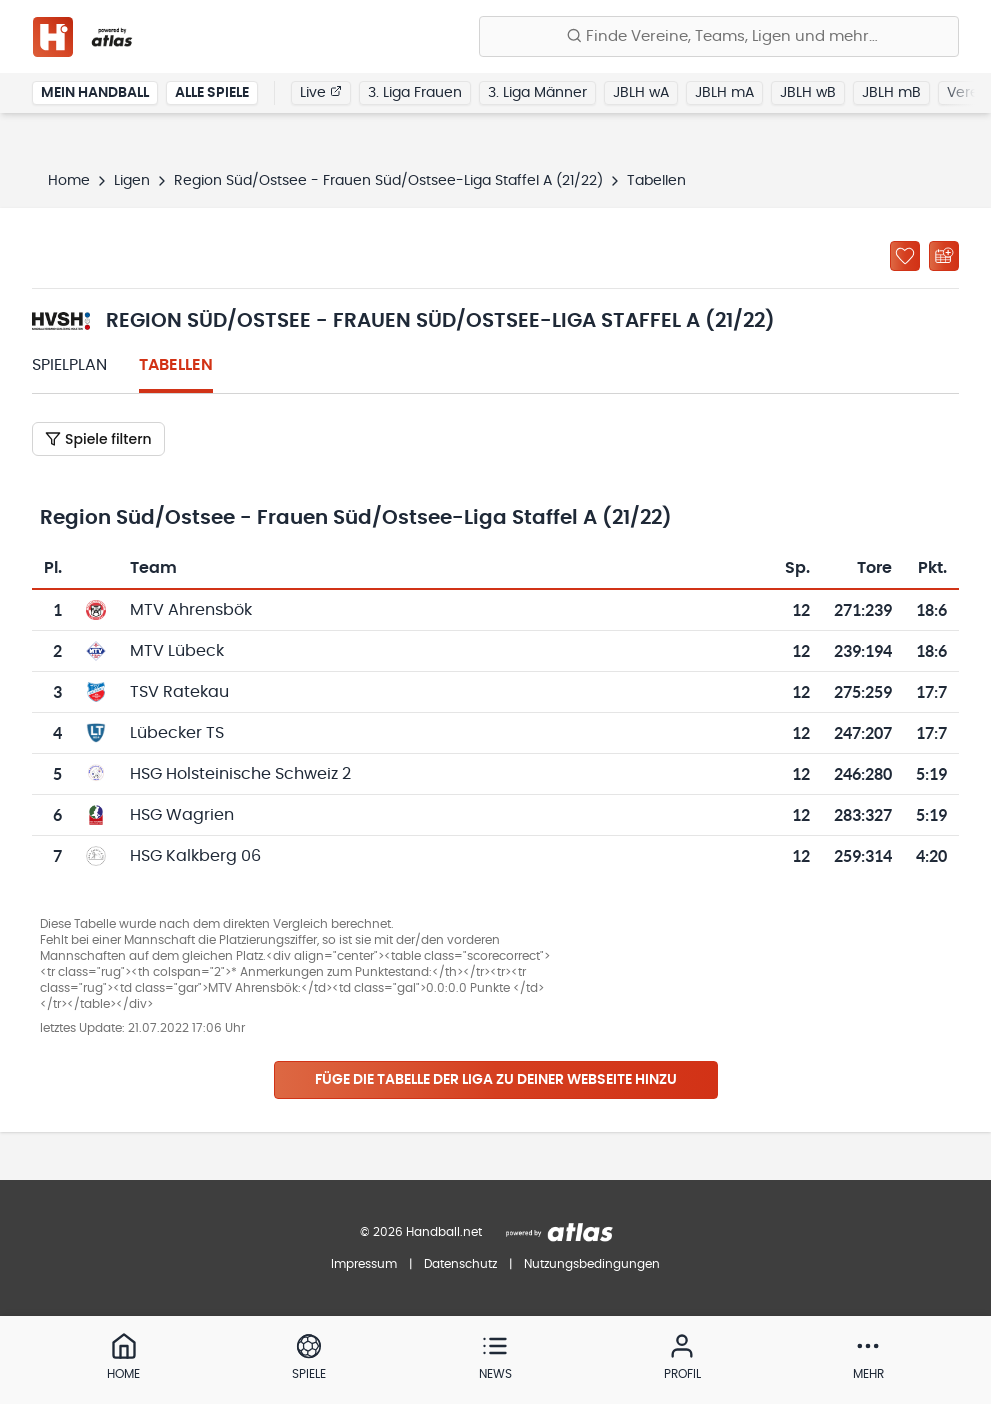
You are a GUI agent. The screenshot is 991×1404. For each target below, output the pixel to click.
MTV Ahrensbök (191, 610)
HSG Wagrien (182, 815)
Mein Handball (95, 94)
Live (321, 93)
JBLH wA (641, 94)
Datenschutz (460, 1264)
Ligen (132, 181)
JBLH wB (808, 94)
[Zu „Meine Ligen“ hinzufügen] (905, 256)
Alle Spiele (212, 94)
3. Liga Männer (537, 94)
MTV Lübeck (177, 651)
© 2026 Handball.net (421, 1232)
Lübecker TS (177, 733)
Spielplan (69, 365)
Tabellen (176, 365)
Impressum (364, 1264)
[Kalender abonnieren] (944, 256)
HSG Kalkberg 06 (195, 856)
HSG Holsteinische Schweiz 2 (240, 774)
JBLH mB (891, 94)
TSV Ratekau (179, 692)
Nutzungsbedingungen (592, 1264)
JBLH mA (724, 94)
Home (69, 181)
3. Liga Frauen (415, 94)
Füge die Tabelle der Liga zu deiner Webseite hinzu (496, 1080)
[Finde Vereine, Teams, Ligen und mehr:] (719, 37)
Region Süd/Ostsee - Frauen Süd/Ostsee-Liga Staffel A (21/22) (388, 181)
